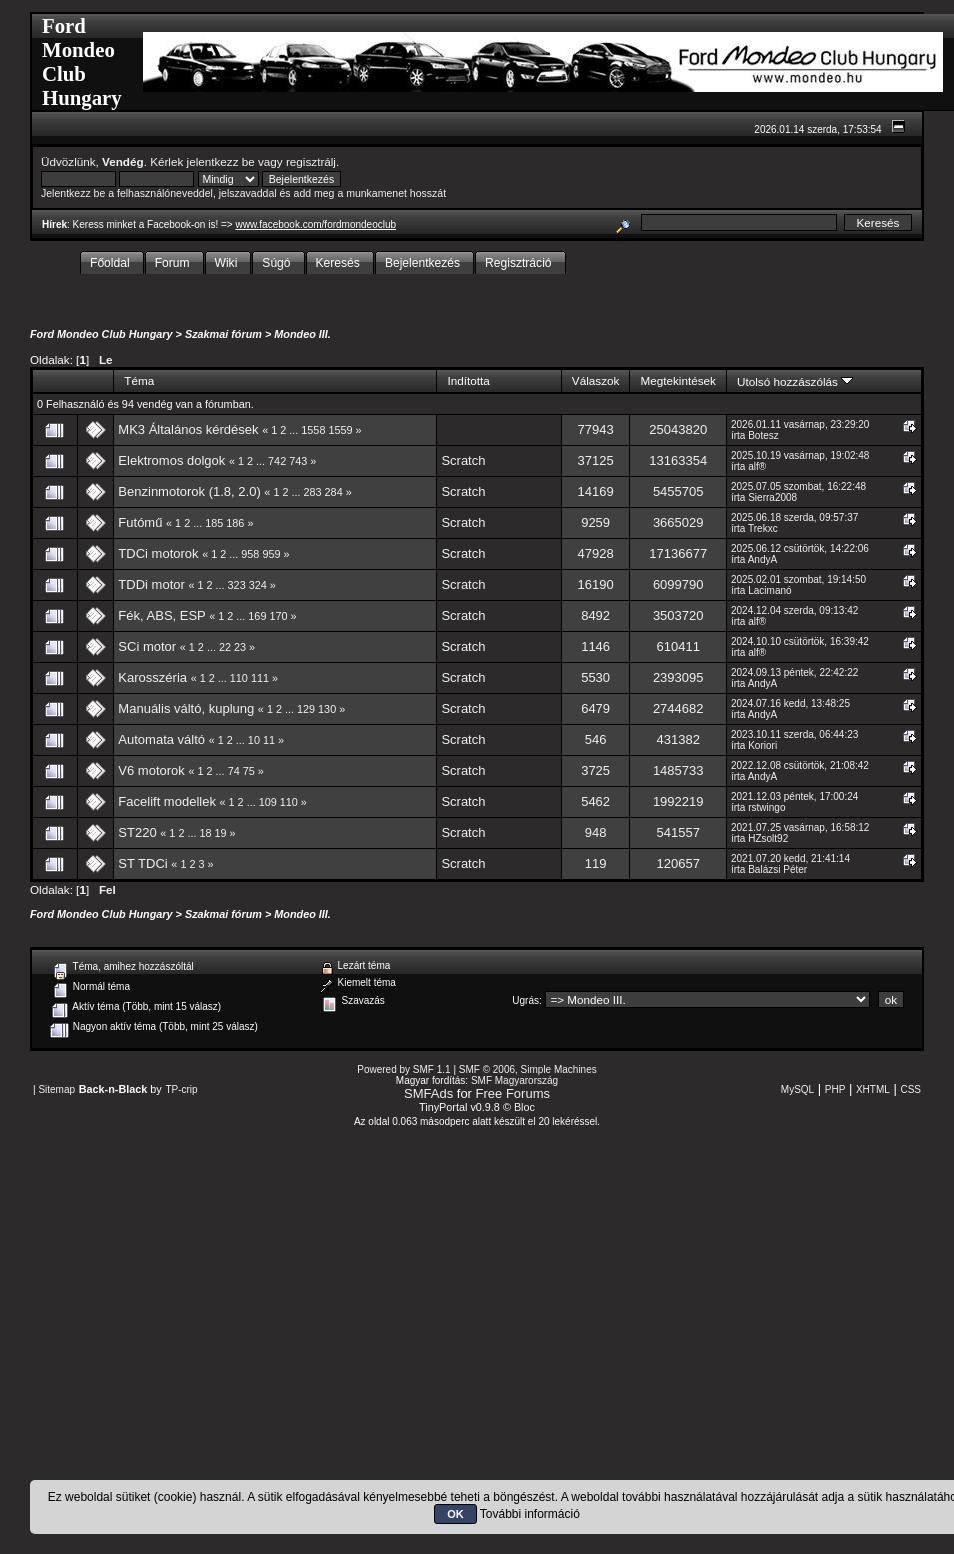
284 (334, 492)
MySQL (797, 1089)
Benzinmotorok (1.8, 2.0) (189, 491)
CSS (910, 1089)
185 (214, 523)
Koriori (762, 745)
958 (250, 554)
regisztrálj (311, 161)
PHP (835, 1089)
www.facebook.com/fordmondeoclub (315, 224)
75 (249, 771)
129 (306, 709)
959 (271, 554)
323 (237, 585)
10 (254, 740)
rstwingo (766, 807)
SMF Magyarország (514, 1080)
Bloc (524, 1107)
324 (258, 585)
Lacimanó (769, 590)
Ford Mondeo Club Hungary (101, 334)
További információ (530, 1514)
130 (327, 709)
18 (205, 833)
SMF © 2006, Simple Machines (528, 1069)
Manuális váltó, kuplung (186, 708)
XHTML (873, 1089)
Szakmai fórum (223, 334)
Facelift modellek (167, 801)
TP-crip (181, 1089)
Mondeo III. (302, 334)
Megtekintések (678, 380)
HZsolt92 (768, 838)
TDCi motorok (158, 553)
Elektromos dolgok (171, 460)
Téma (139, 380)
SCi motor (147, 646)
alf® (757, 466)
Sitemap (56, 1089)
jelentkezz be (221, 161)
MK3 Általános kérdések (188, 429)
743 (298, 461)
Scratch (463, 460)
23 (240, 647)
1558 (313, 430)
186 (235, 523)
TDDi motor (151, 584)
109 (268, 802)
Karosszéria (152, 677)
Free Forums (513, 1093)
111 (260, 678)
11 (269, 740)
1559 (340, 430)
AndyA (762, 559)
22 (225, 647)
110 (239, 678)
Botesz (763, 435)
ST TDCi (142, 863)
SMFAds (428, 1093)
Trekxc (763, 528)
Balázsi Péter (777, 869)
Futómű (140, 522)
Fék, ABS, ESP (161, 615)
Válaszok (596, 380)
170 (278, 616)
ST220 (137, 832)
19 (221, 833)
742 (277, 461)
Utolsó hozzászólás (795, 381)
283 (313, 492)
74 (234, 771)
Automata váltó (161, 739)
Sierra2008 (772, 497)
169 (257, 616)
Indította (468, 380)
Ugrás (525, 1000)
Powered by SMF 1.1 (403, 1069)
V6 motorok (151, 770)
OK (455, 1514)
